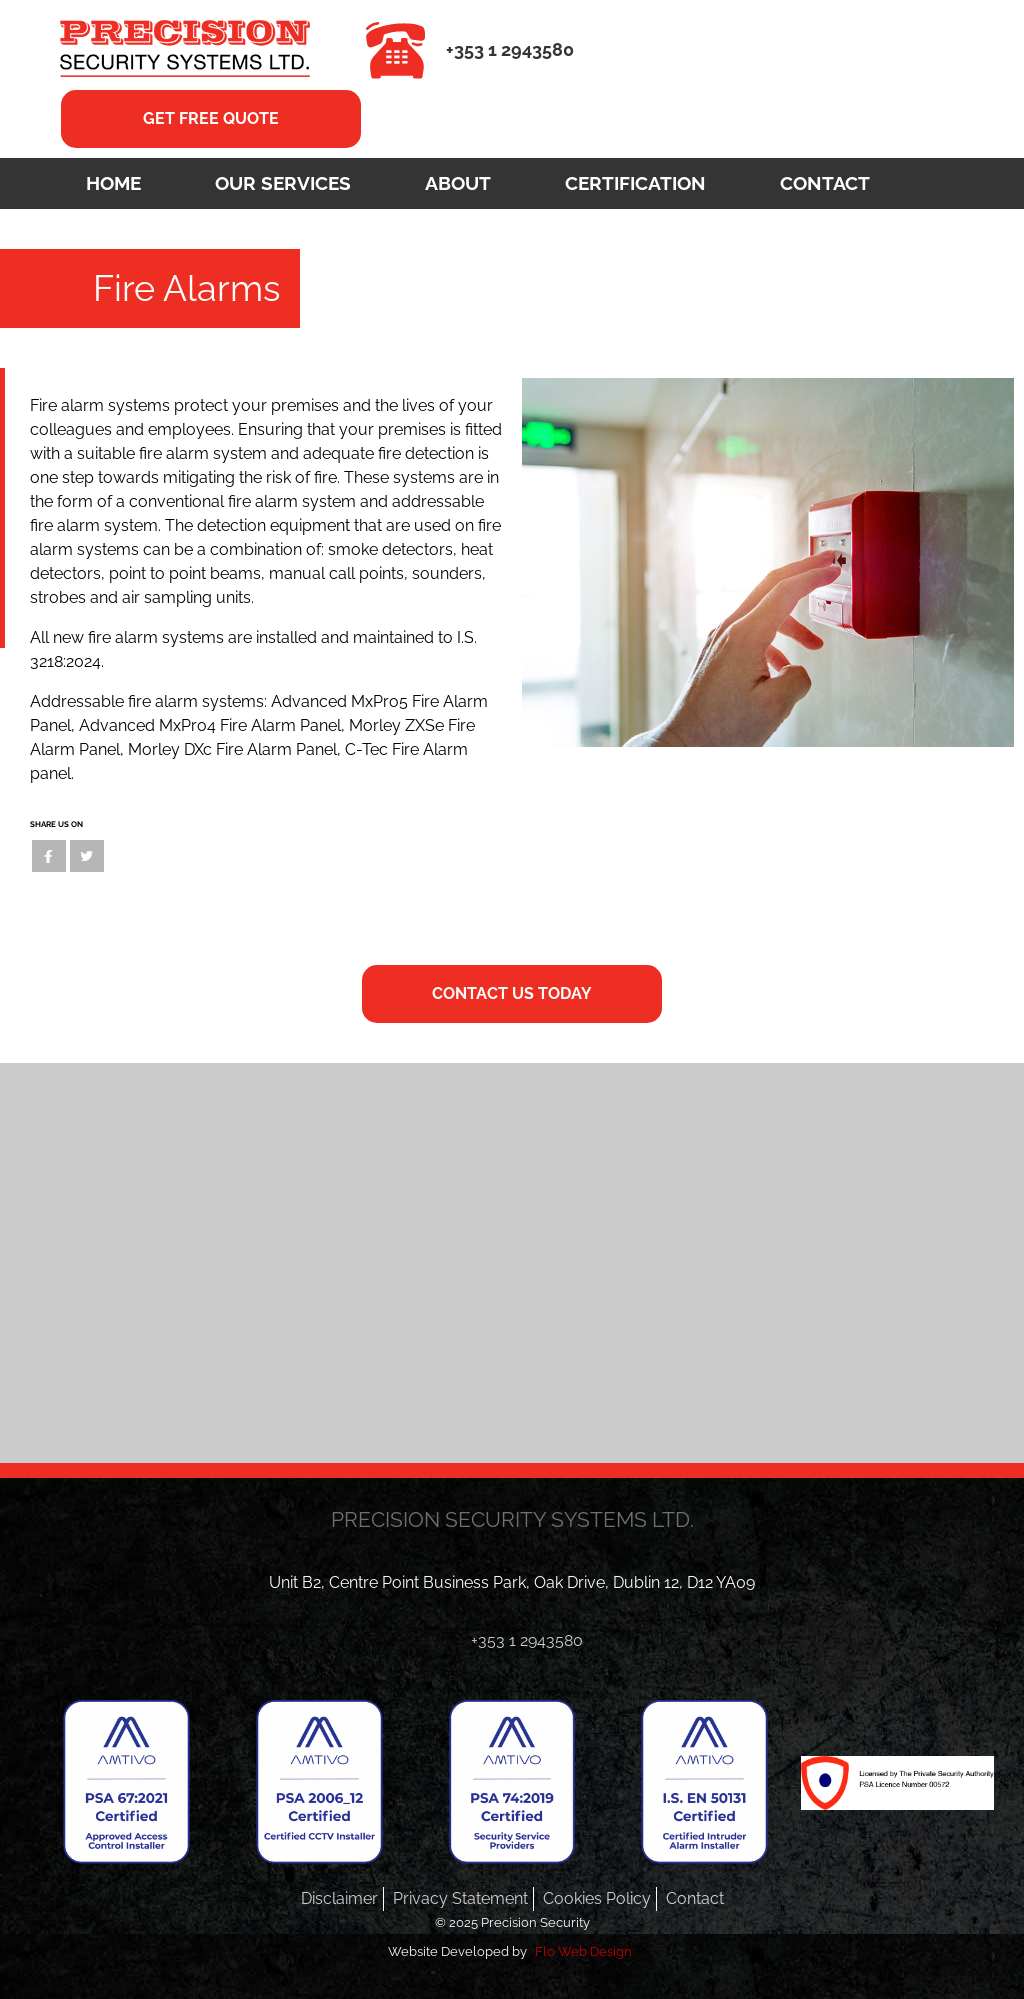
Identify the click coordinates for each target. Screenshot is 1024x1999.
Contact (825, 183)
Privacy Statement (460, 1898)
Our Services (283, 183)
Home (113, 183)
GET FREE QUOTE (211, 118)
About (458, 183)
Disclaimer (339, 1898)
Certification (635, 183)
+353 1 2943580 (510, 49)
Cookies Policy (597, 1898)
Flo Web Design (583, 1951)
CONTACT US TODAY (512, 993)
